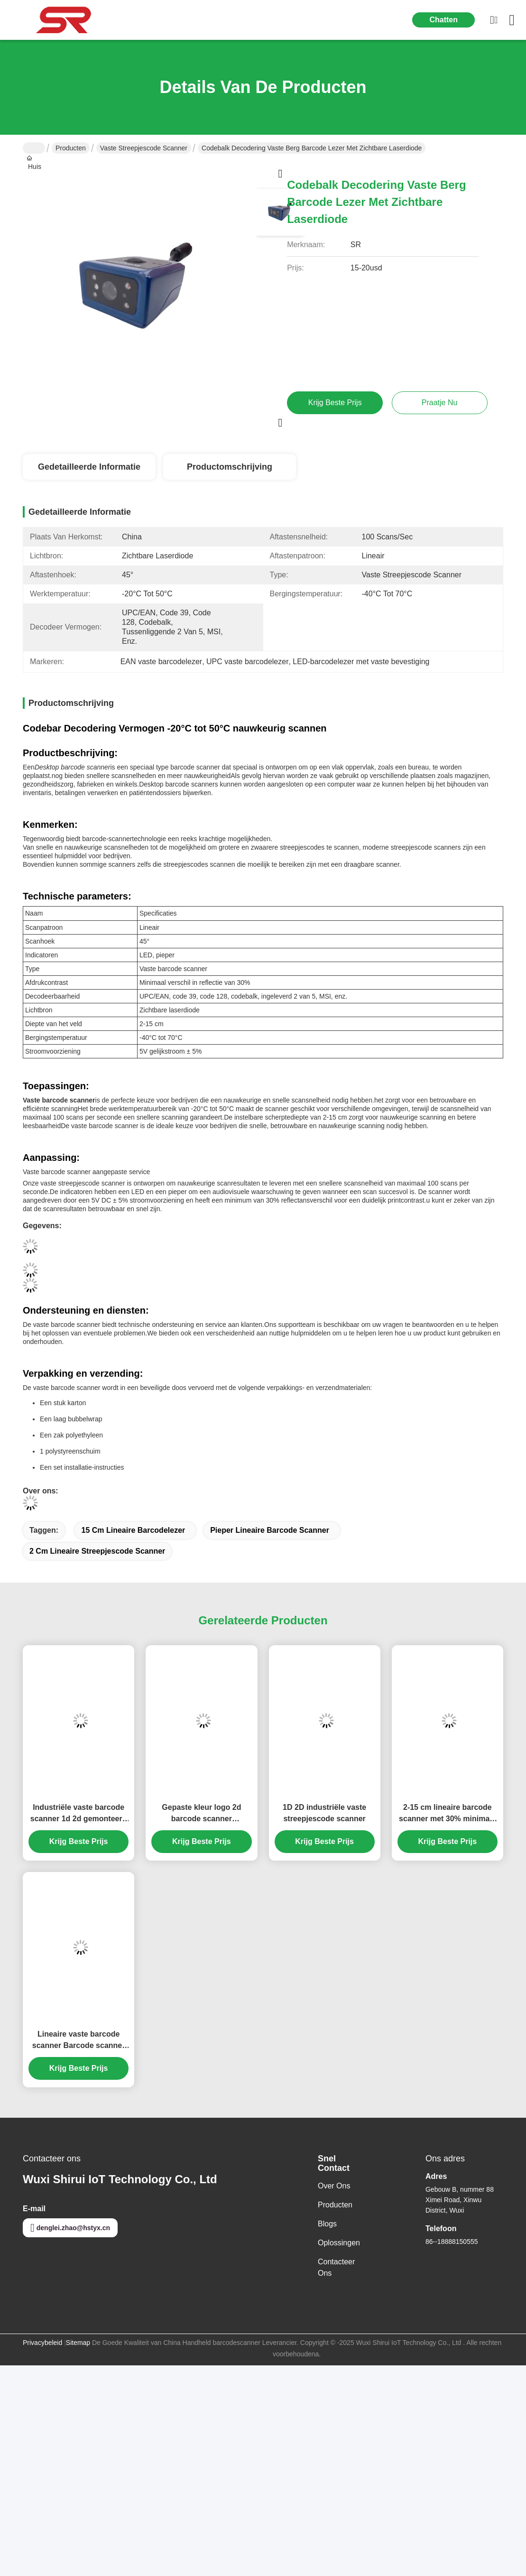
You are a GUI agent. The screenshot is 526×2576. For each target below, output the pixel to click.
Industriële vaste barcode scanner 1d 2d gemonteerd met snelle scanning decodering (78, 1814)
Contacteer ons (336, 2267)
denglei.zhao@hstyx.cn (70, 2228)
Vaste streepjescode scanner (143, 148)
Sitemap (78, 2342)
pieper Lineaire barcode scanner (269, 1530)
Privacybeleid (42, 2342)
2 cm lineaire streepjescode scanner (97, 1551)
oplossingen (339, 2243)
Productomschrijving (229, 467)
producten (335, 2205)
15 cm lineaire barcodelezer (133, 1530)
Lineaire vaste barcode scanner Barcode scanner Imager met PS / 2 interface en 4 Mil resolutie (78, 2040)
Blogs (327, 2224)
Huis (34, 148)
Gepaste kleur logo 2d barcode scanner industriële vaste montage (201, 1814)
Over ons (334, 2186)
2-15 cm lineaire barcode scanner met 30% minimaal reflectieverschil (447, 1814)
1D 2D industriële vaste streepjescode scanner (324, 1813)
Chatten (443, 20)
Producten (70, 148)
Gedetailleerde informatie (89, 467)
